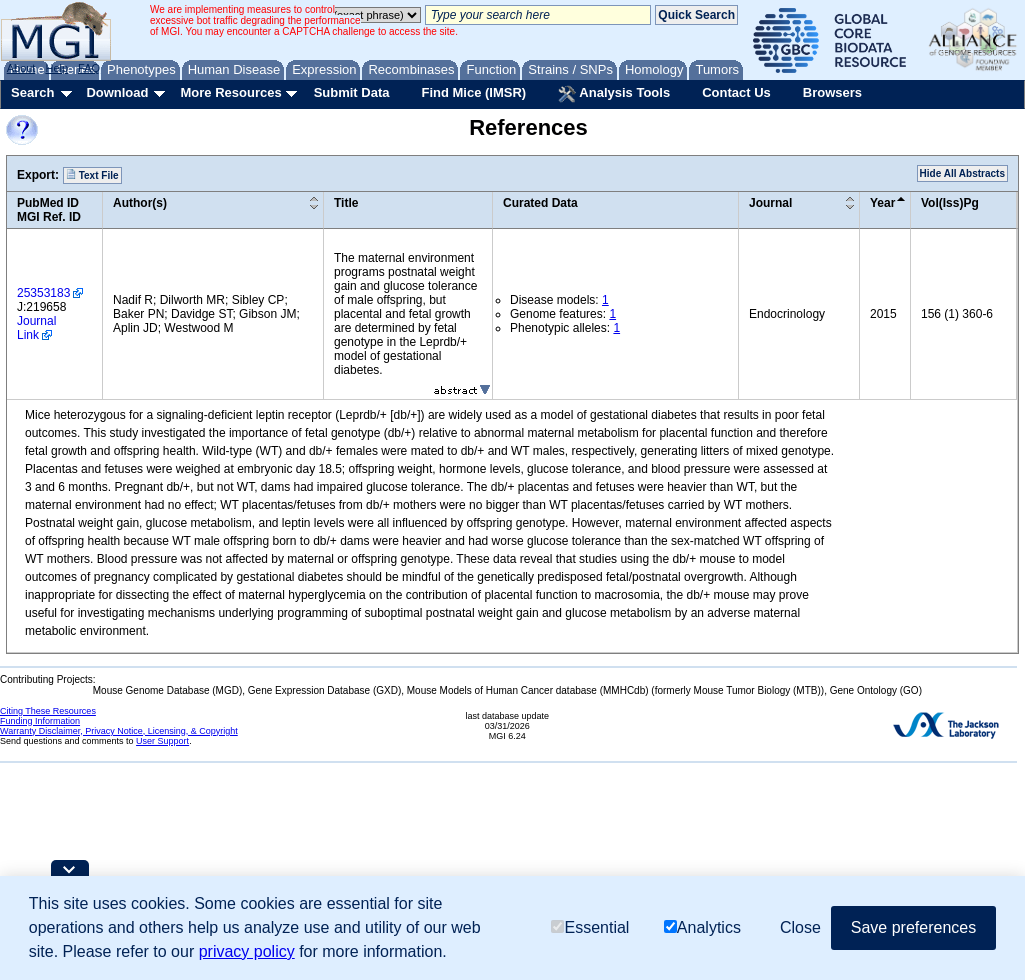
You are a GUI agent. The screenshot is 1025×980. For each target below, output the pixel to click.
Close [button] (800, 927)
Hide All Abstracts (962, 173)
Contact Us (736, 92)
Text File (92, 175)
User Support (162, 741)
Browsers (832, 92)
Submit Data (352, 92)
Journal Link (36, 328)
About (21, 68)
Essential (590, 927)
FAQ (89, 68)
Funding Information (40, 721)
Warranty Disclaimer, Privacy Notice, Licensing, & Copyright (119, 731)
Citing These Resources (48, 711)
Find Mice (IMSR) (473, 92)
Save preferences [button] (913, 927)
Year (882, 203)
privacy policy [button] (247, 951)
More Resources (230, 92)
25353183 (43, 293)
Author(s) (140, 203)
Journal (770, 203)
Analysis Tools (614, 94)
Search (32, 92)
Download (117, 92)
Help (56, 68)
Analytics (702, 927)
